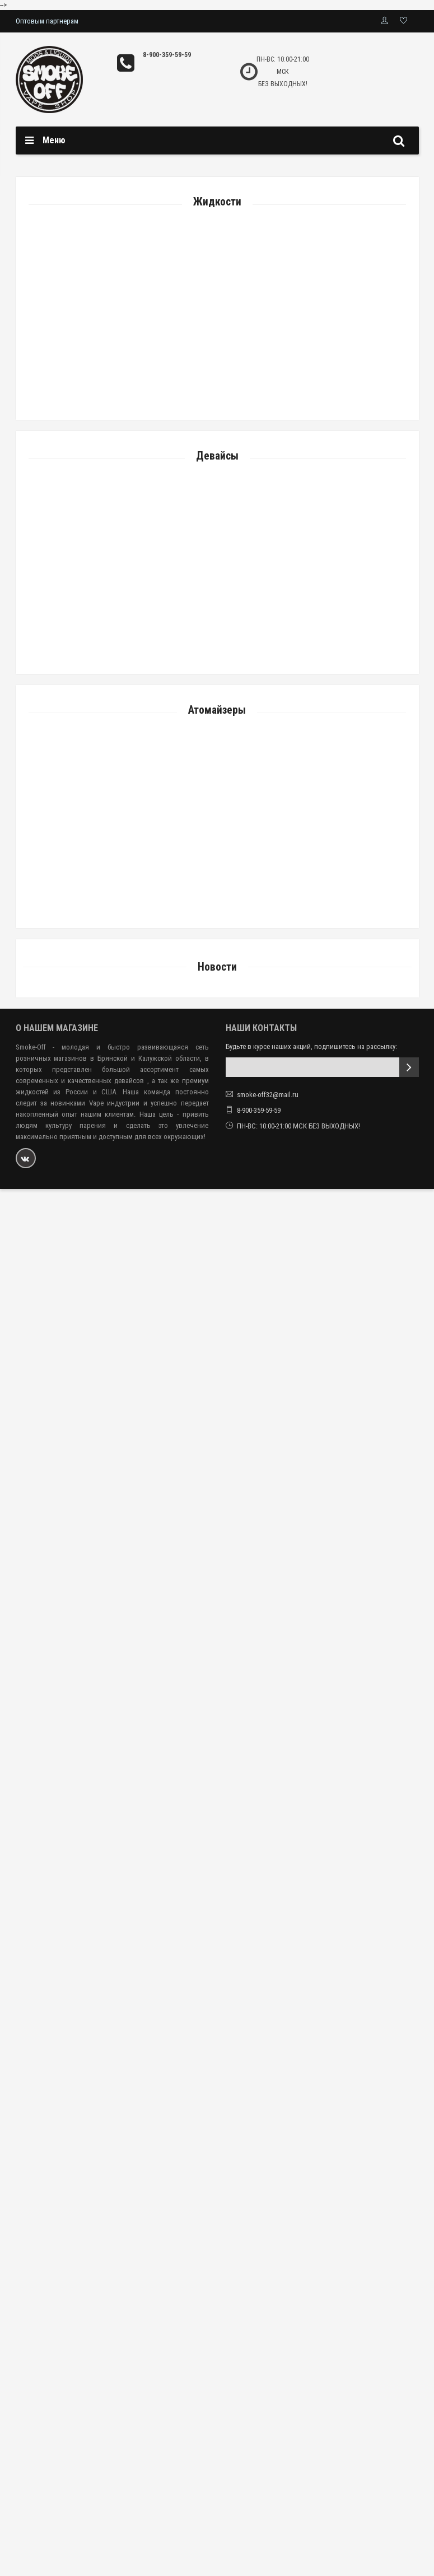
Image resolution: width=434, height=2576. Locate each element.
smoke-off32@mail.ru (267, 1094)
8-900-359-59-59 (167, 55)
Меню (54, 140)
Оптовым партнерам (47, 21)
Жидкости (217, 201)
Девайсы (217, 455)
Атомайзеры (217, 710)
